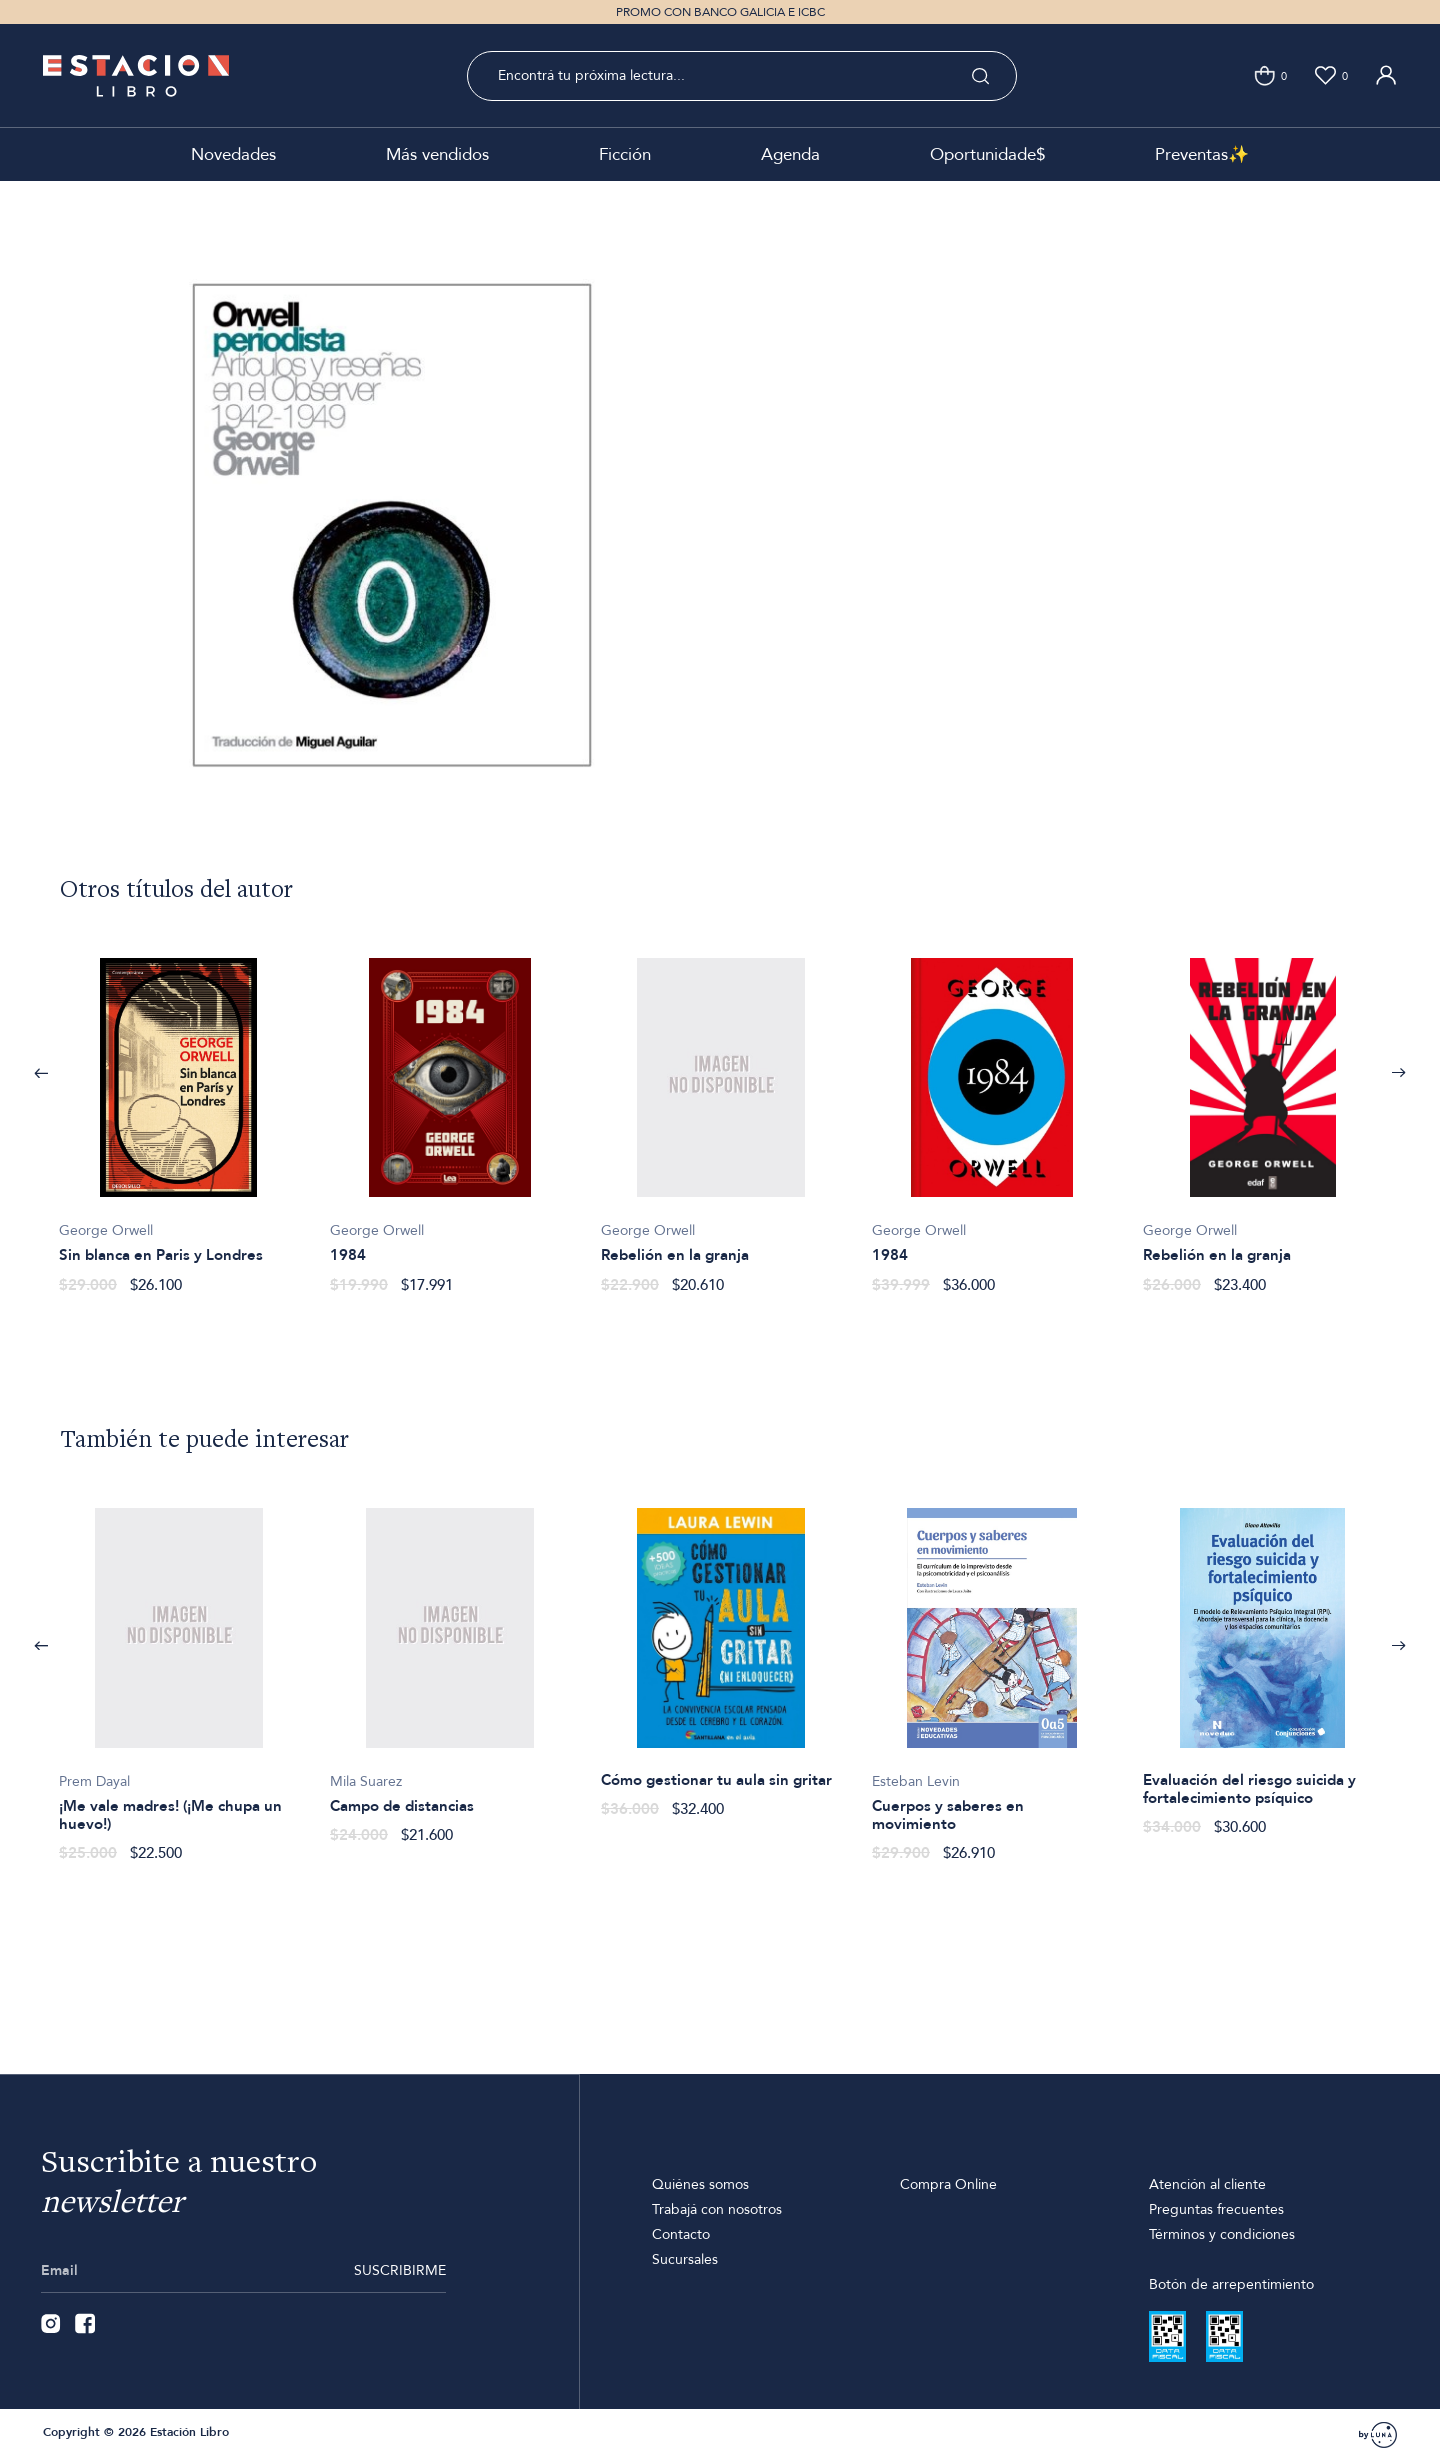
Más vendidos (437, 154)
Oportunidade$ (987, 154)
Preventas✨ (1202, 154)
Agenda (790, 154)
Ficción (625, 154)
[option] (178, 1115)
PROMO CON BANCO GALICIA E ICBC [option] (720, 12)
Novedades (233, 154)
